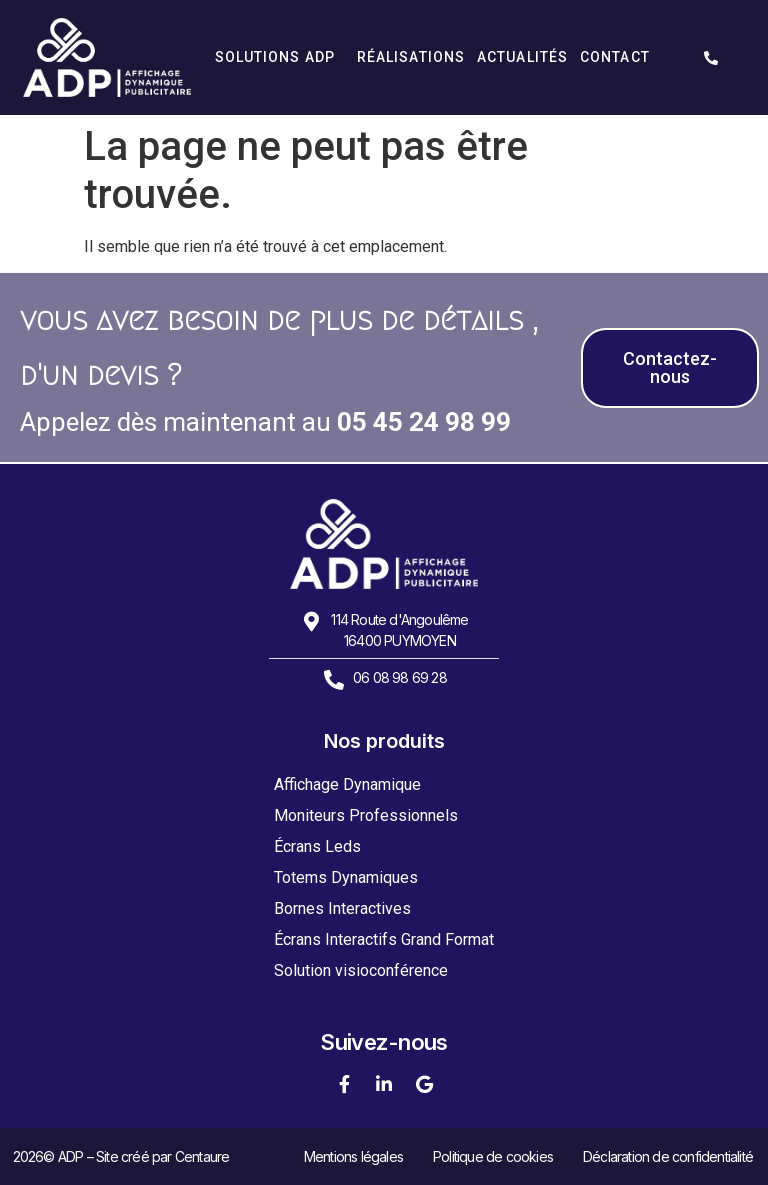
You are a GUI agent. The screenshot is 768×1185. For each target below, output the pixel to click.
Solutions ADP (280, 58)
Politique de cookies (493, 1156)
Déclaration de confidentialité (668, 1156)
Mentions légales (353, 1156)
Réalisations (411, 57)
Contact (615, 57)
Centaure (202, 1156)
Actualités (522, 57)
